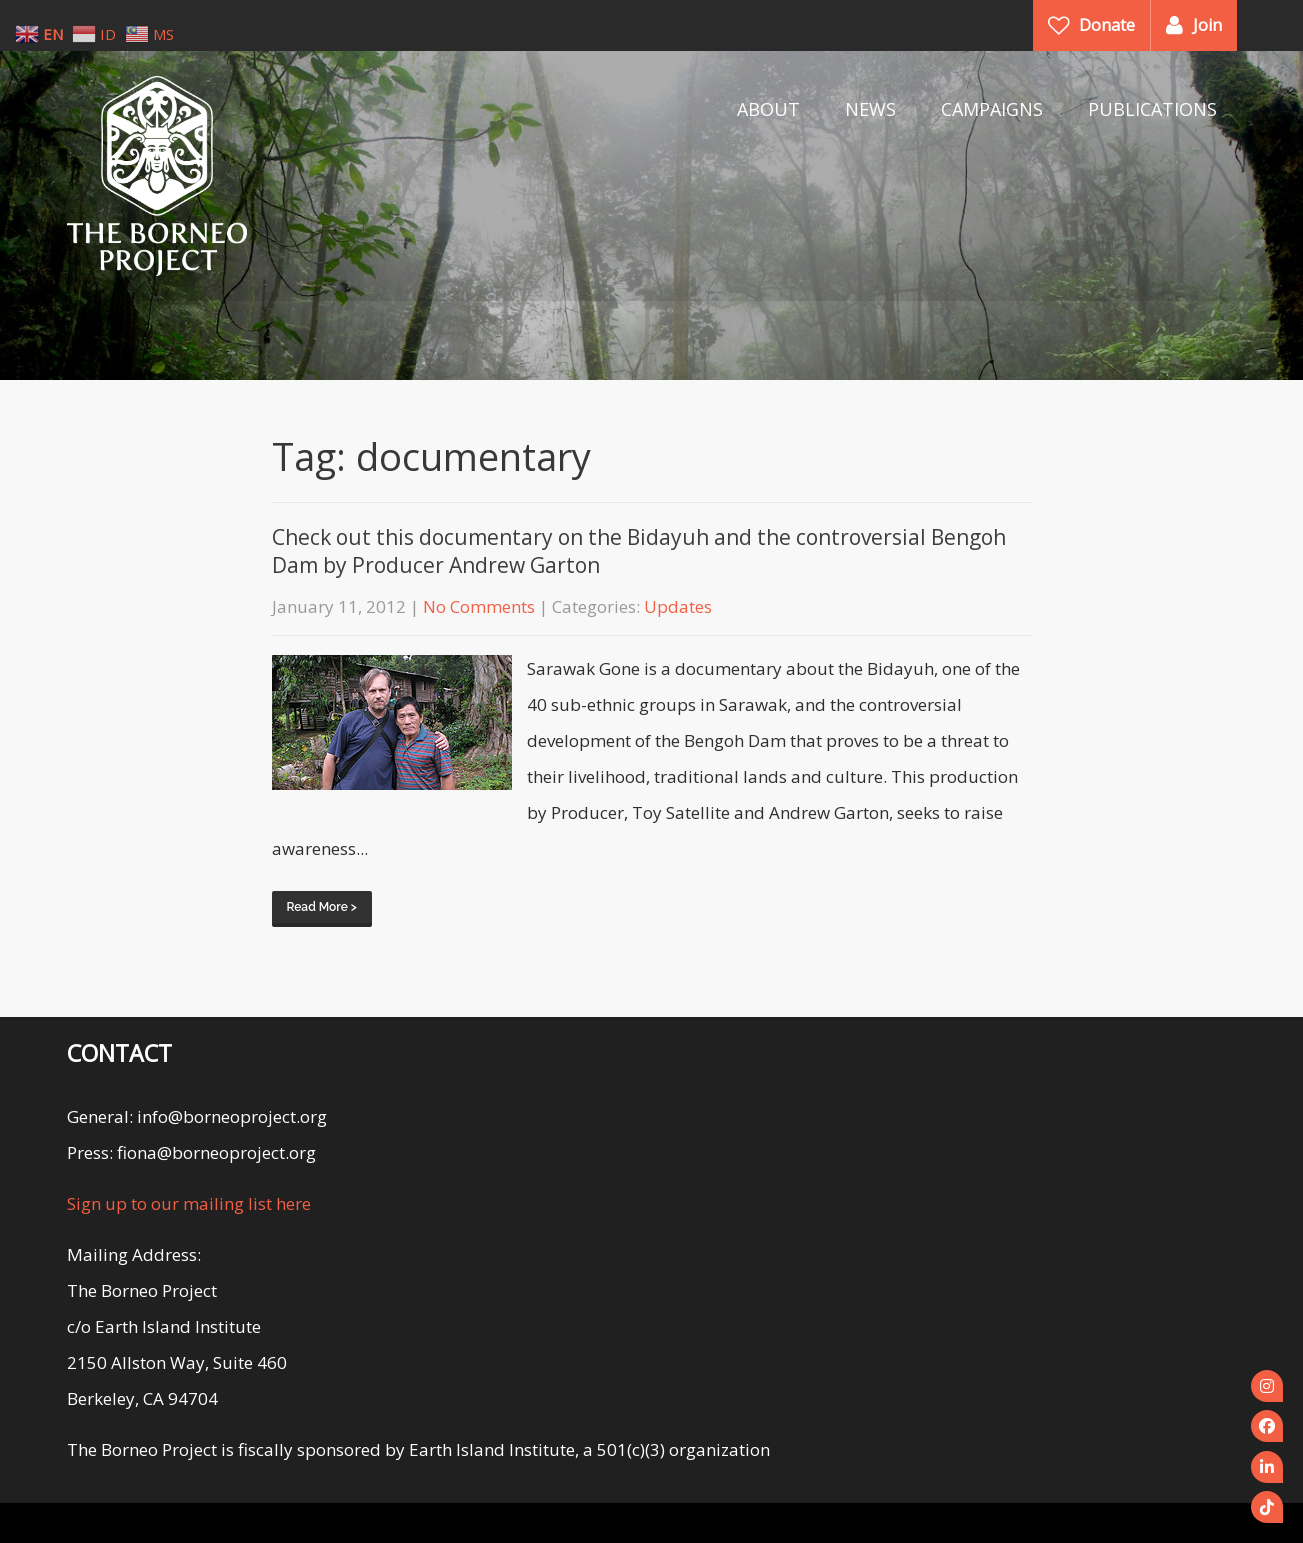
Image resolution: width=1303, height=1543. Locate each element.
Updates (678, 606)
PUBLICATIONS (1152, 109)
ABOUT (768, 109)
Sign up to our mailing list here (189, 1203)
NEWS (870, 109)
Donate (1107, 25)
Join (1207, 25)
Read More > (322, 907)
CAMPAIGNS (992, 109)
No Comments (479, 606)
